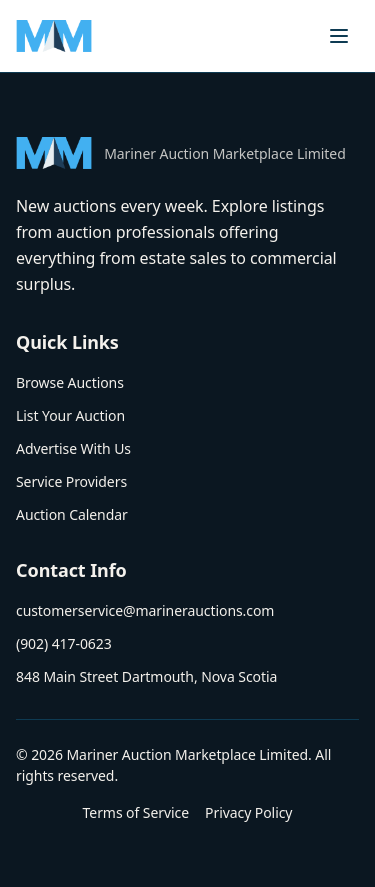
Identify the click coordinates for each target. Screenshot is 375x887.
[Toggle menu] (339, 36)
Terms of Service (136, 812)
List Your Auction (70, 415)
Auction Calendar (72, 514)
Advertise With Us (73, 448)
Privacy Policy (248, 812)
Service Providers (71, 481)
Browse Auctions (70, 382)
